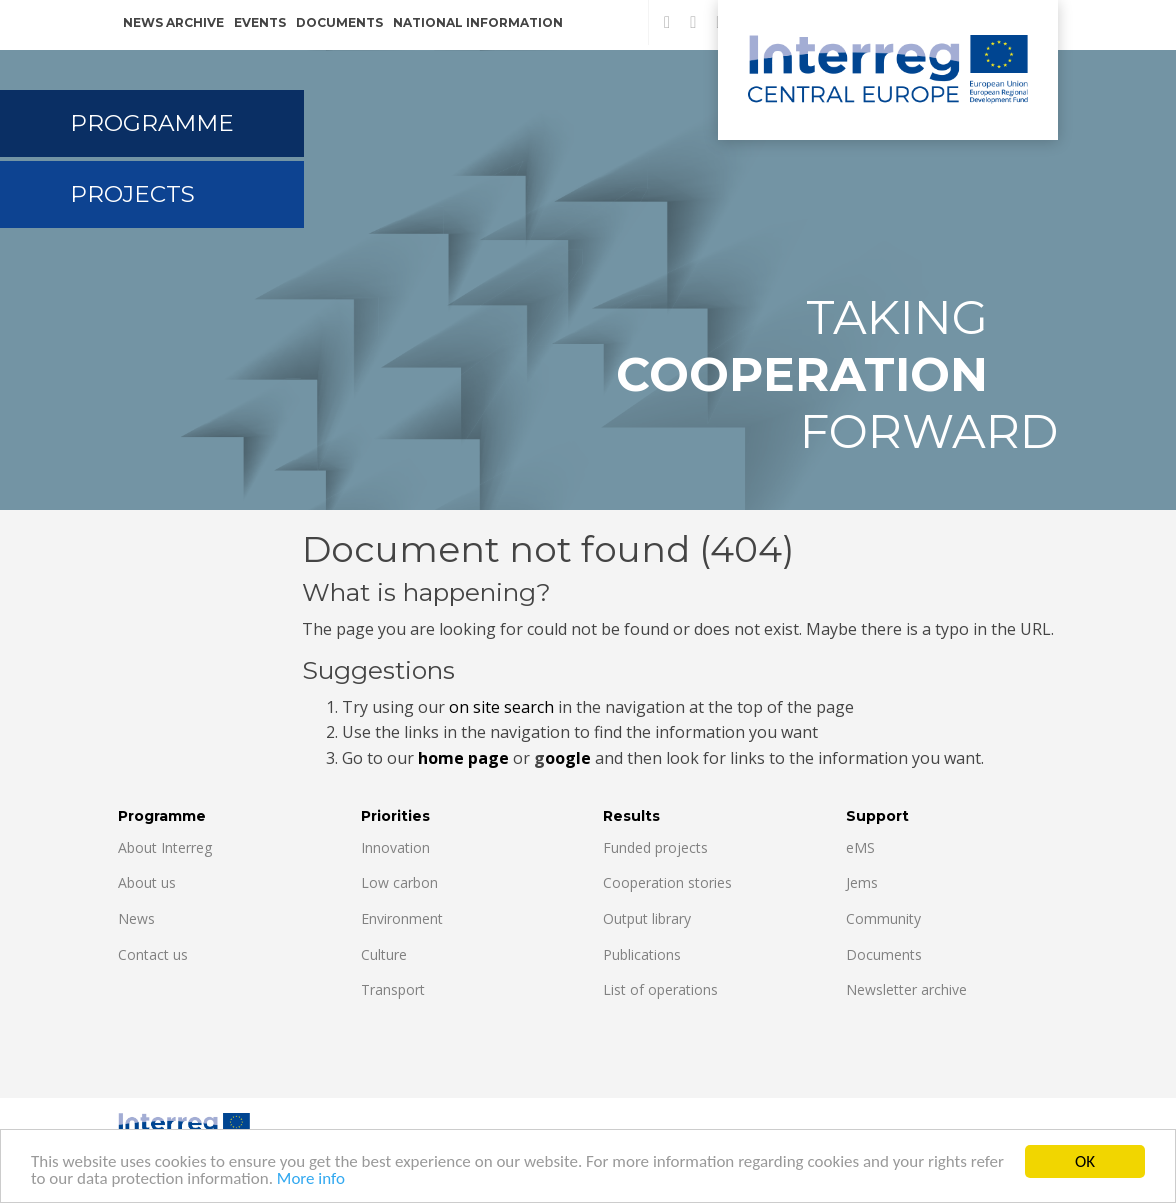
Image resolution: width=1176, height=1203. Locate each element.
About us (147, 882)
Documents (339, 22)
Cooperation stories (667, 882)
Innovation (395, 847)
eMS (860, 847)
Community (883, 918)
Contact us (153, 954)
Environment (402, 918)
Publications (642, 954)
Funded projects (655, 847)
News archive (173, 22)
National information (478, 22)
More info (311, 1179)
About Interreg (165, 847)
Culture (384, 954)
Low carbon (399, 882)
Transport (393, 989)
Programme (152, 123)
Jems (862, 882)
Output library (647, 918)
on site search (501, 707)
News (136, 918)
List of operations (660, 989)
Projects (132, 194)
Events (260, 22)
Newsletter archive (906, 989)
